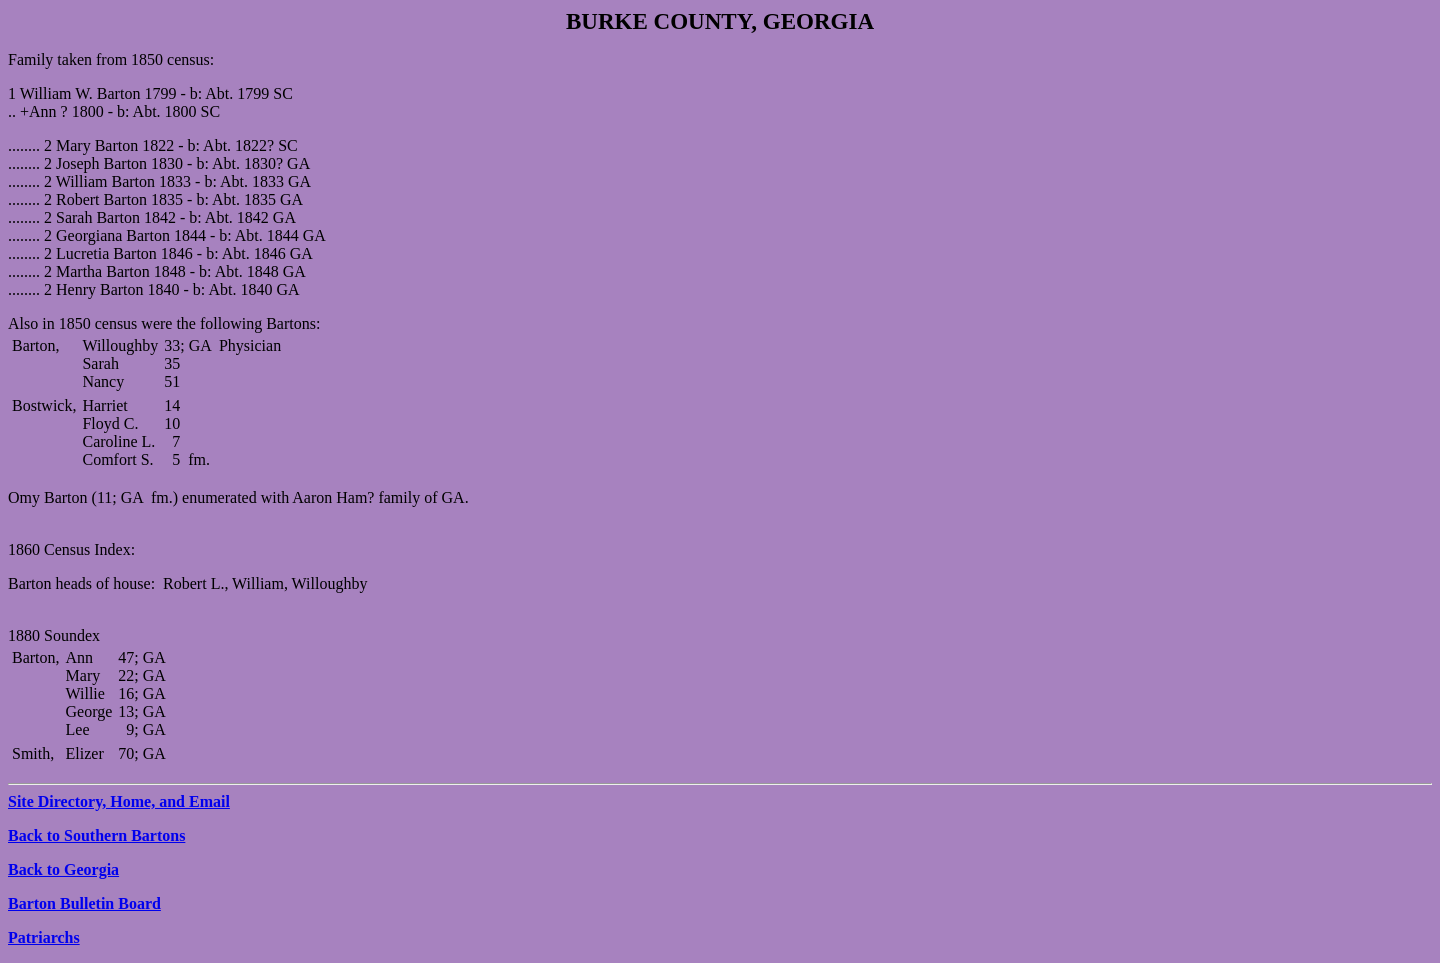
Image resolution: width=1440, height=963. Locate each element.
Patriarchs (44, 937)
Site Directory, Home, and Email (119, 801)
